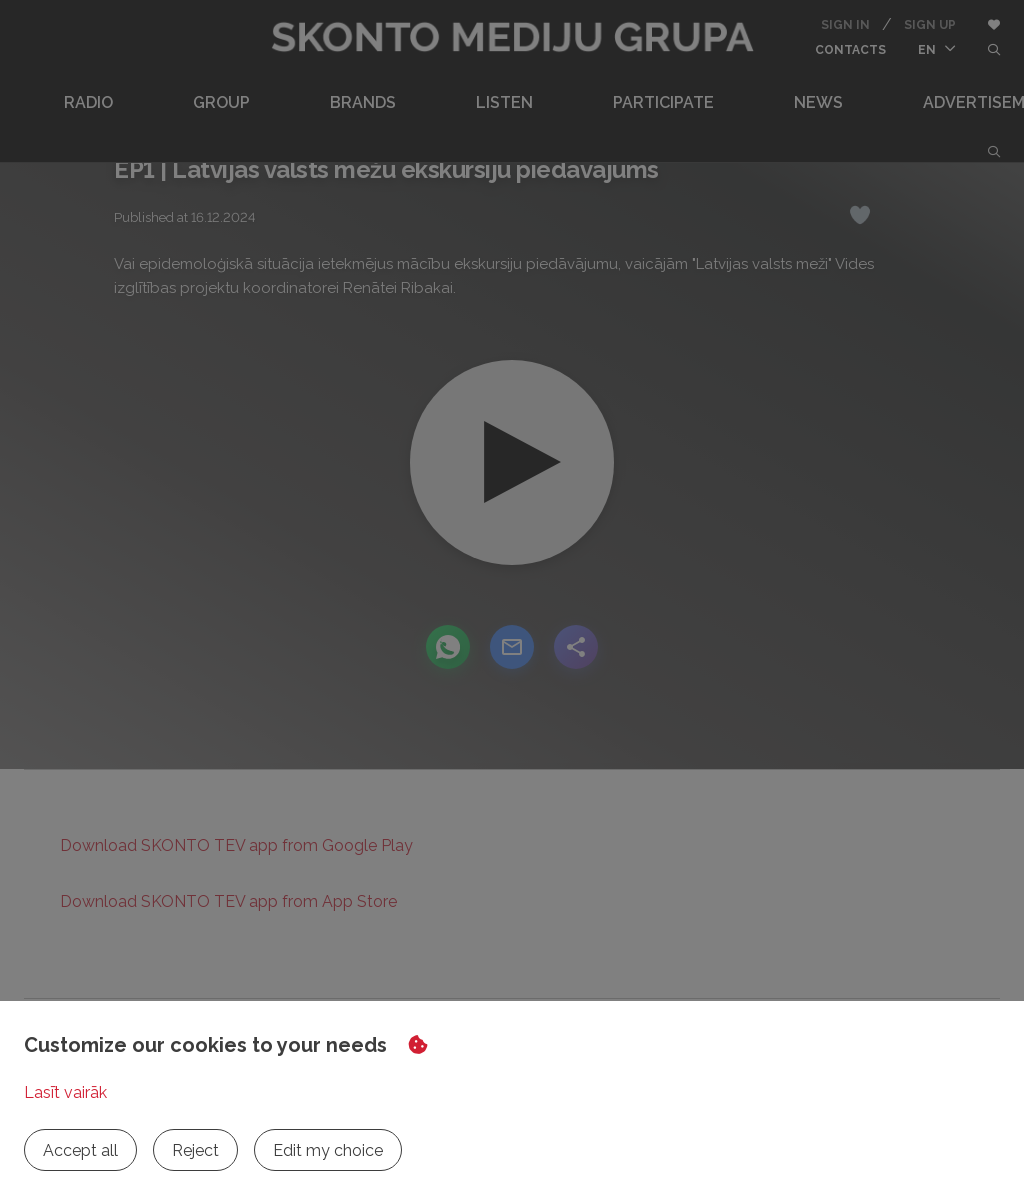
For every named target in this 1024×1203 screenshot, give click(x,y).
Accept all (80, 1150)
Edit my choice (328, 1150)
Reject (195, 1150)
